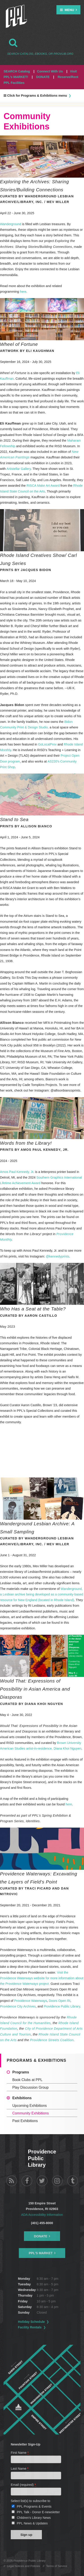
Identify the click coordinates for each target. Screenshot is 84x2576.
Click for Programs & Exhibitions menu (35, 95)
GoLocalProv (47, 744)
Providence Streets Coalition (51, 2040)
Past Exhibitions (25, 2121)
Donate (40, 2236)
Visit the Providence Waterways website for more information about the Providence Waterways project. (41, 1978)
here (23, 291)
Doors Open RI (59, 2001)
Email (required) (23, 2485)
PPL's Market (41, 2253)
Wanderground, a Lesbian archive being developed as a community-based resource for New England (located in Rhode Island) (41, 1594)
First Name (20, 2452)
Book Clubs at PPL (27, 2080)
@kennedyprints (57, 1256)
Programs (20, 2072)
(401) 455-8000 (42, 2223)
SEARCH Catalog (17, 71)
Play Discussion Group (30, 2087)
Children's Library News (34, 2517)
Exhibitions (22, 2098)
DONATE (43, 77)
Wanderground (10, 224)
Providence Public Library (62, 2006)
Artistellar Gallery (18, 469)
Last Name (20, 2468)
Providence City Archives (18, 2006)
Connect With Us (50, 71)
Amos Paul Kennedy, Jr (16, 1172)
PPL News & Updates (32, 2523)
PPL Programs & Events (34, 2506)
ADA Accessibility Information (42, 2214)
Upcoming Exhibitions (29, 2105)
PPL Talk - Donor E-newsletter (38, 2512)
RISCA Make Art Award (43, 485)
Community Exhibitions (30, 2113)
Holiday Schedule (31, 2321)
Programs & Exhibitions (36, 2060)
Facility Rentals (30, 2327)
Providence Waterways (30, 2001)
